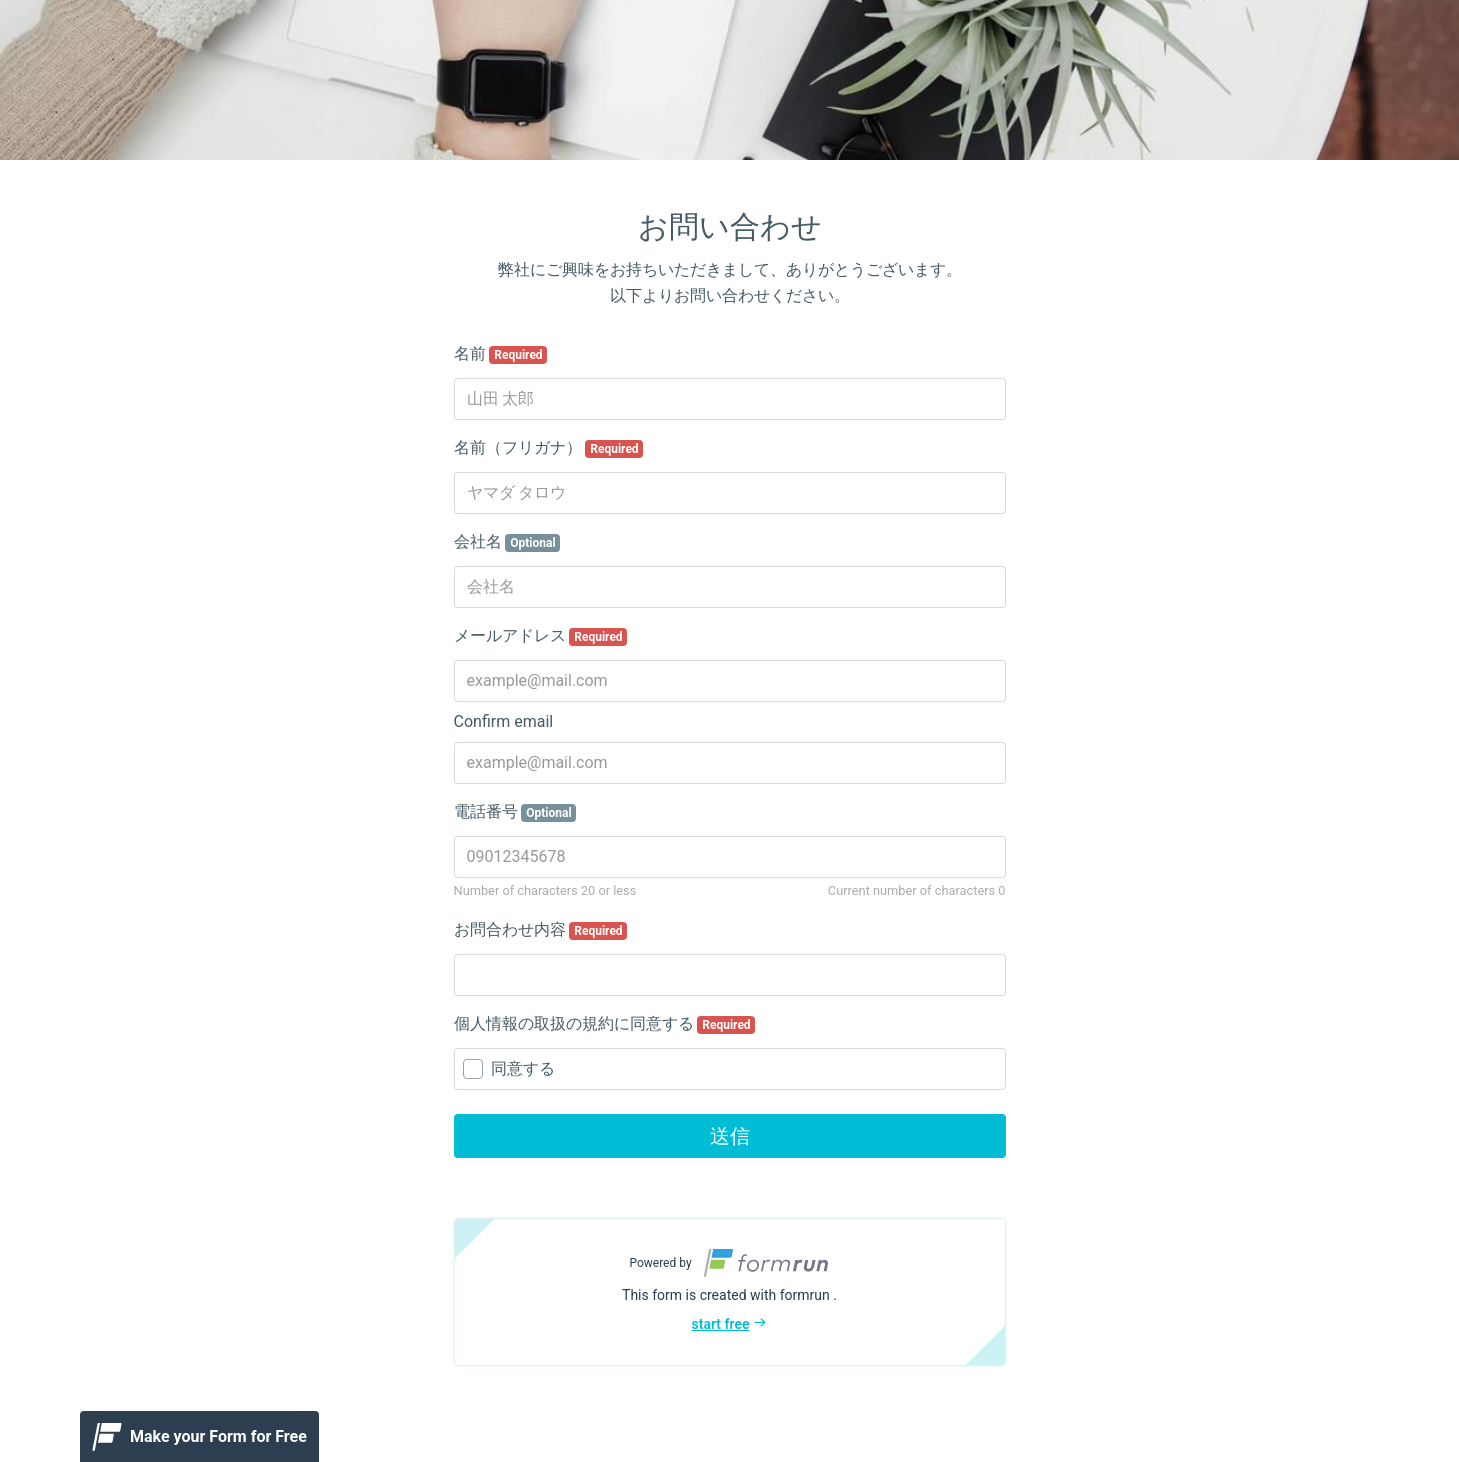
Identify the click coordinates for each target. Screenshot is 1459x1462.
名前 (501, 354)
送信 (730, 1136)
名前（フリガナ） (549, 448)
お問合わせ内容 (541, 930)
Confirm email (504, 721)
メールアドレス (541, 636)
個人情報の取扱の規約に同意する (605, 1024)
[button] (730, 1292)
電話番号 (515, 812)
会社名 (507, 542)
